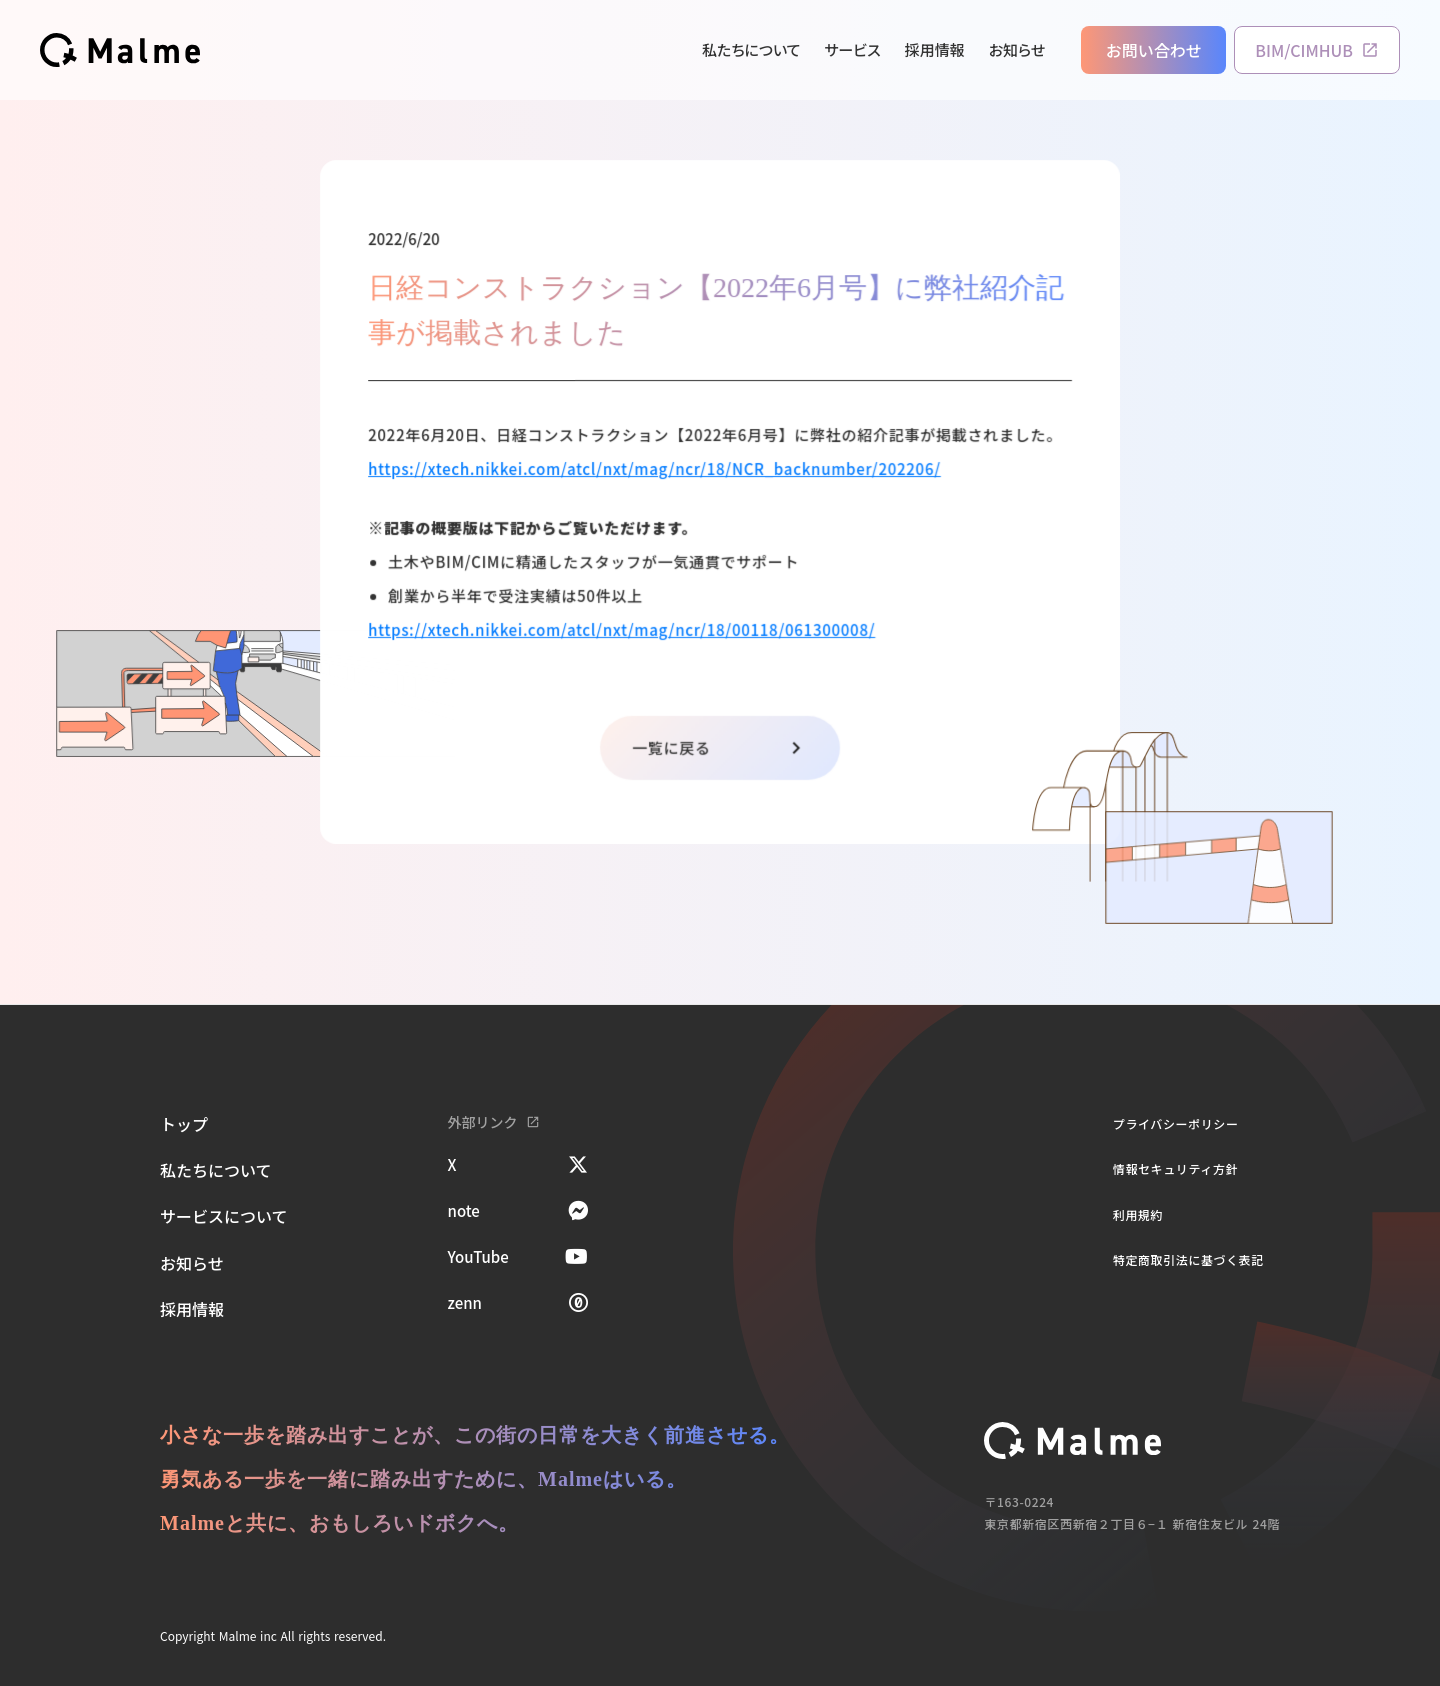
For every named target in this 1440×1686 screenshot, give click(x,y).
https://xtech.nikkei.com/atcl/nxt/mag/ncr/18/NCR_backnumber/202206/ (655, 468)
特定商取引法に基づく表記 (1188, 1259)
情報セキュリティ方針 (1175, 1168)
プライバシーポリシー (1176, 1123)
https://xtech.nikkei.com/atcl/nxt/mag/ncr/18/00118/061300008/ (622, 628)
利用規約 (1138, 1214)
